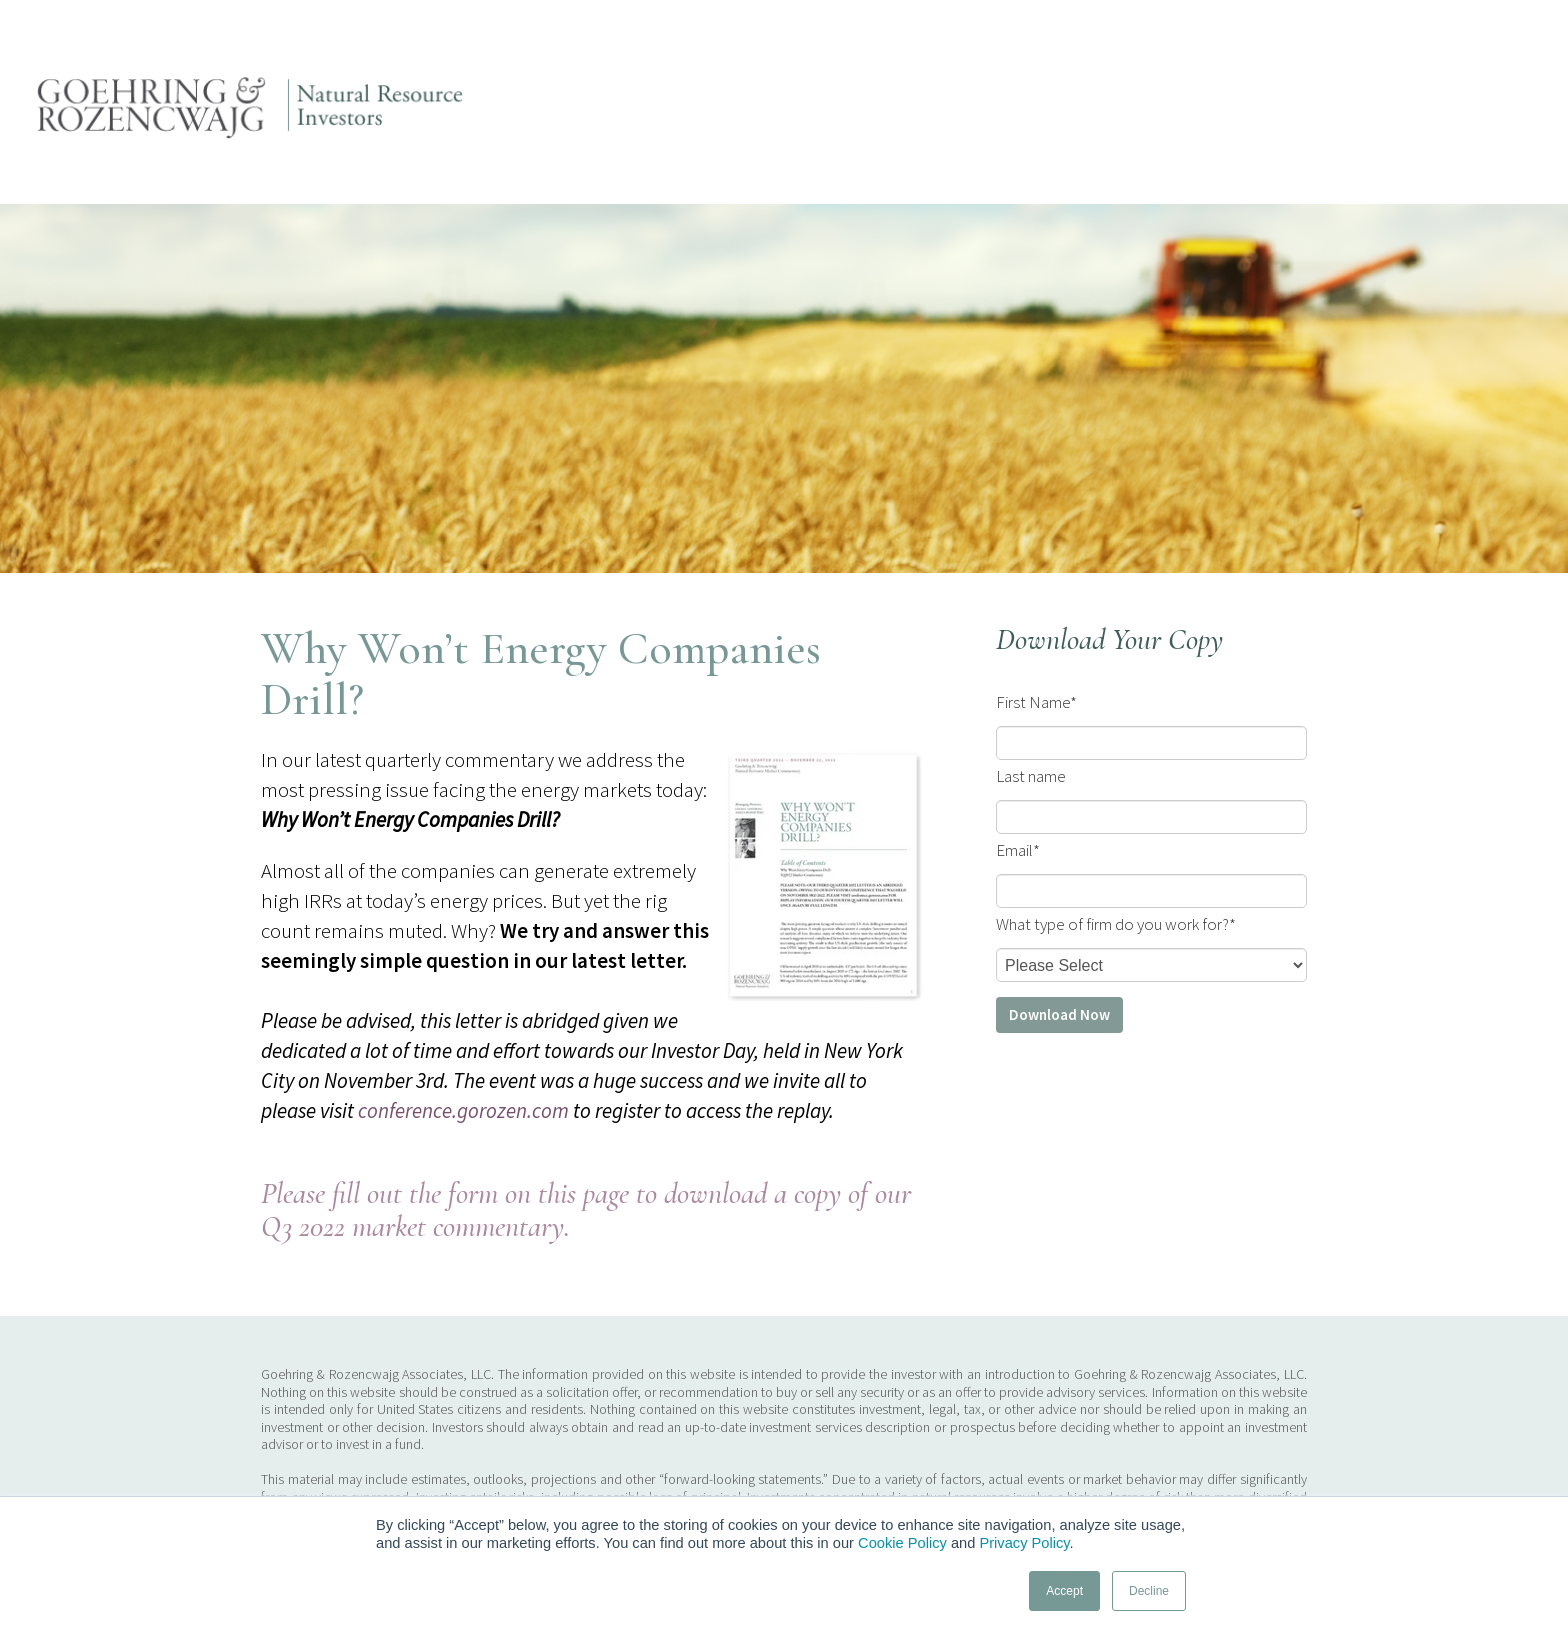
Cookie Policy (902, 1543)
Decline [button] (1149, 1591)
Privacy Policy (1024, 1543)
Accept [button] (1064, 1591)
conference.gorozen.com (463, 1110)
